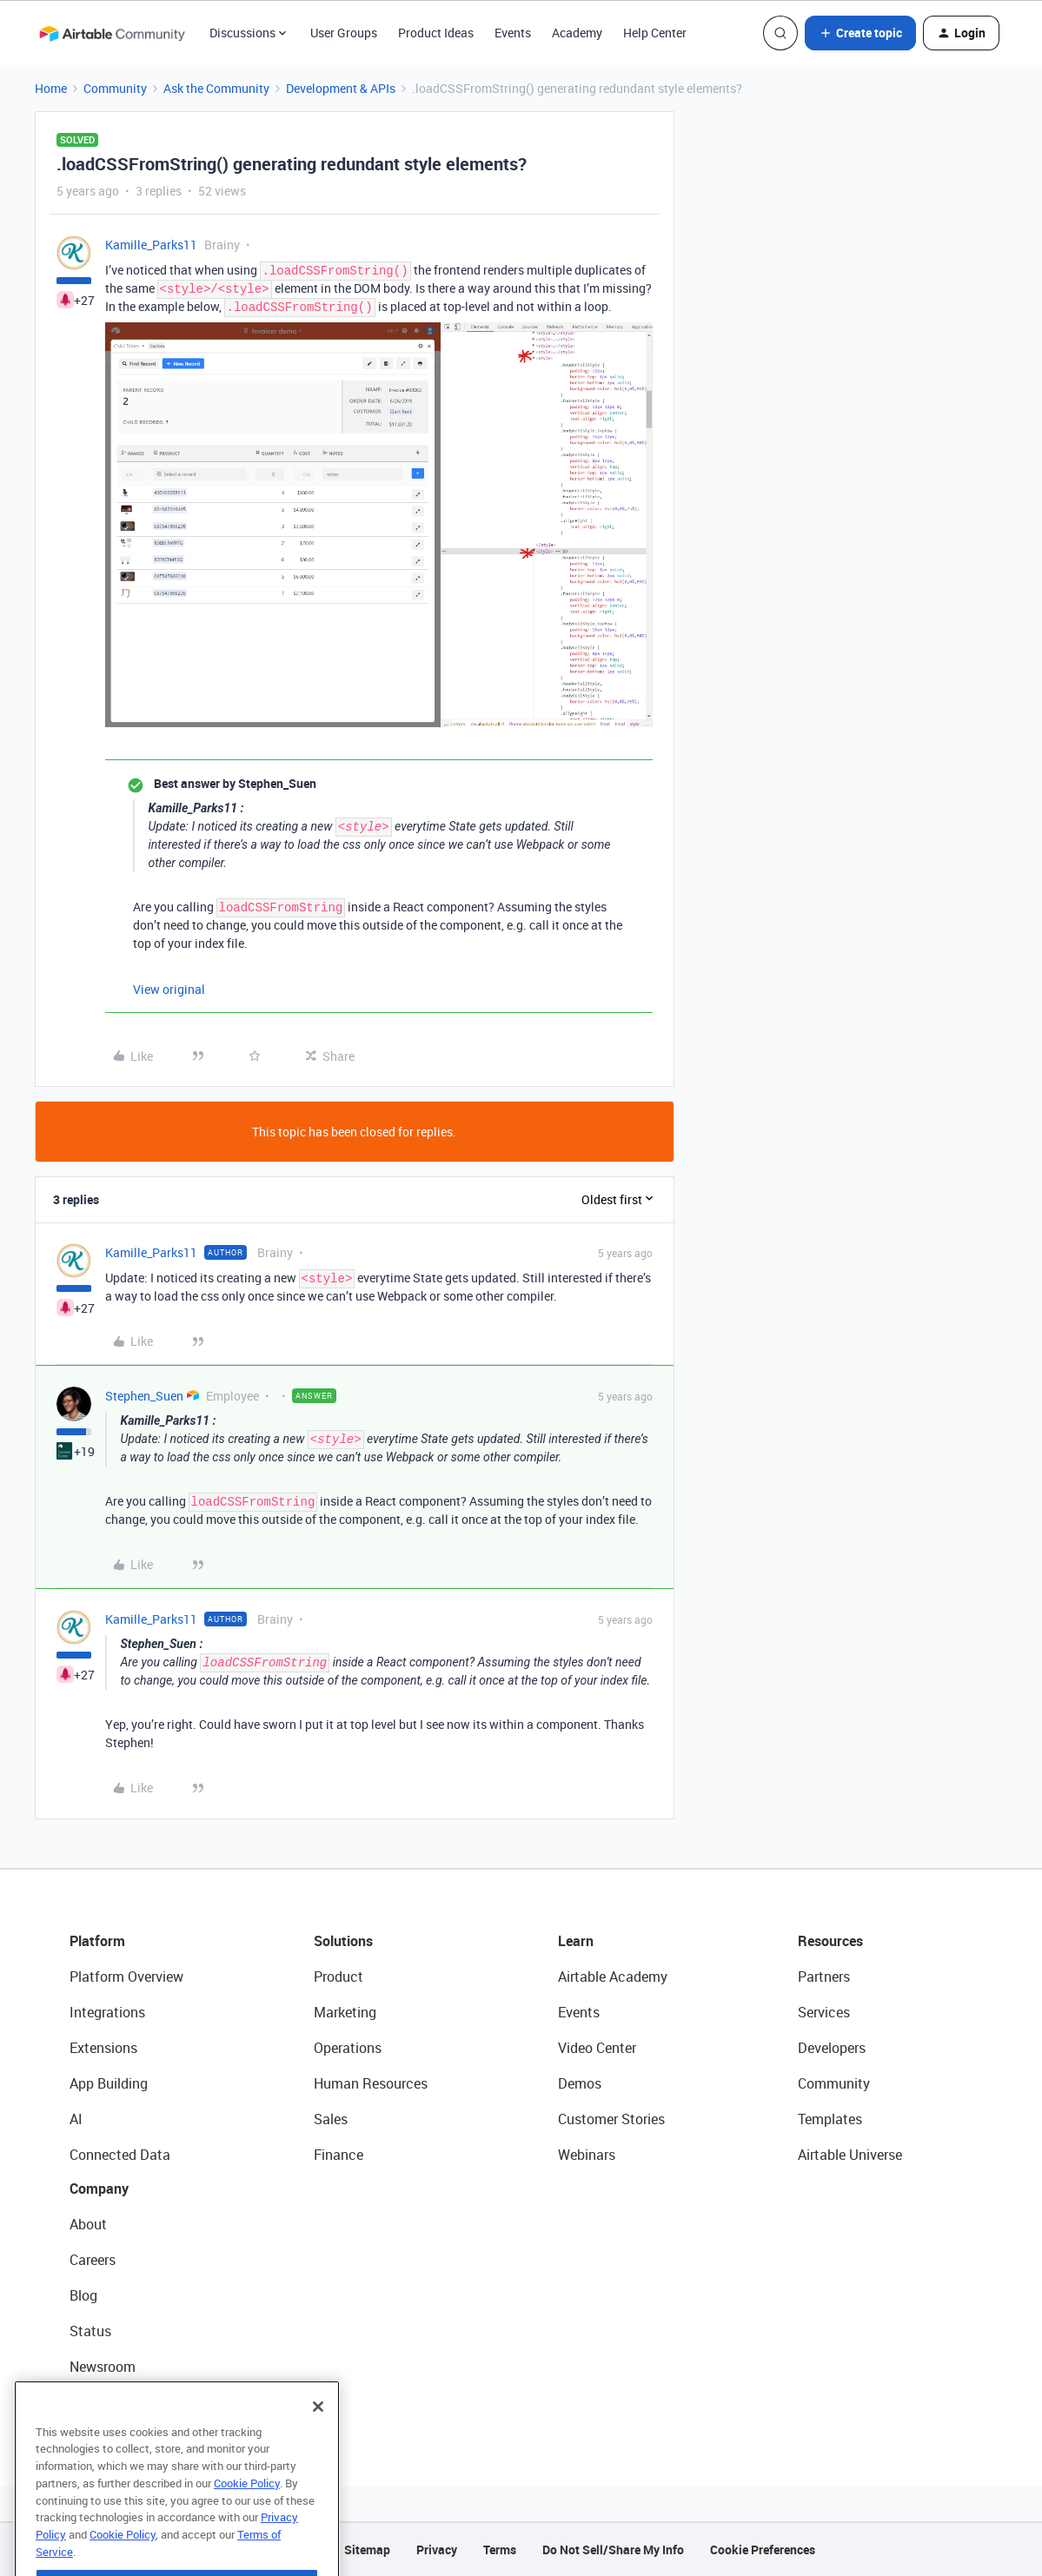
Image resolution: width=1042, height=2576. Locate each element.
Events (512, 32)
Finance (338, 2154)
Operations (348, 2047)
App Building (109, 2083)
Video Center (597, 2047)
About (88, 2224)
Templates (830, 2119)
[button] (860, 33)
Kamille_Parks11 (151, 244)
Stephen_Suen (144, 1395)
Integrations (107, 2012)
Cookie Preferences (762, 2549)
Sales (331, 2119)
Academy (577, 32)
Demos (579, 2083)
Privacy (436, 2549)
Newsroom (103, 2366)
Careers (93, 2259)
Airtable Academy (612, 1976)
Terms (499, 2549)
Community (115, 88)
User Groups (343, 32)
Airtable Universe (850, 2154)
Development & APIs (340, 88)
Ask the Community (216, 88)
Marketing (345, 2012)
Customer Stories (611, 2119)
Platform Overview (126, 1976)
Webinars (586, 2154)
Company (99, 2188)
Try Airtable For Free (131, 2402)
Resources (830, 1940)
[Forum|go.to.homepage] (112, 33)
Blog (83, 2295)
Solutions (343, 1940)
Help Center (655, 32)
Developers (832, 2047)
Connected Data (120, 2154)
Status (90, 2331)
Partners (824, 1976)
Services (824, 2012)
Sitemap (367, 2549)
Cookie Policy (247, 2518)
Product (338, 1976)
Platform (97, 1940)
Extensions (103, 2047)
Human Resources (371, 2083)
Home (51, 88)
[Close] (318, 2442)
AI (76, 2119)
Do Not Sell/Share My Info (613, 2549)
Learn (576, 1940)
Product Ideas (436, 32)
